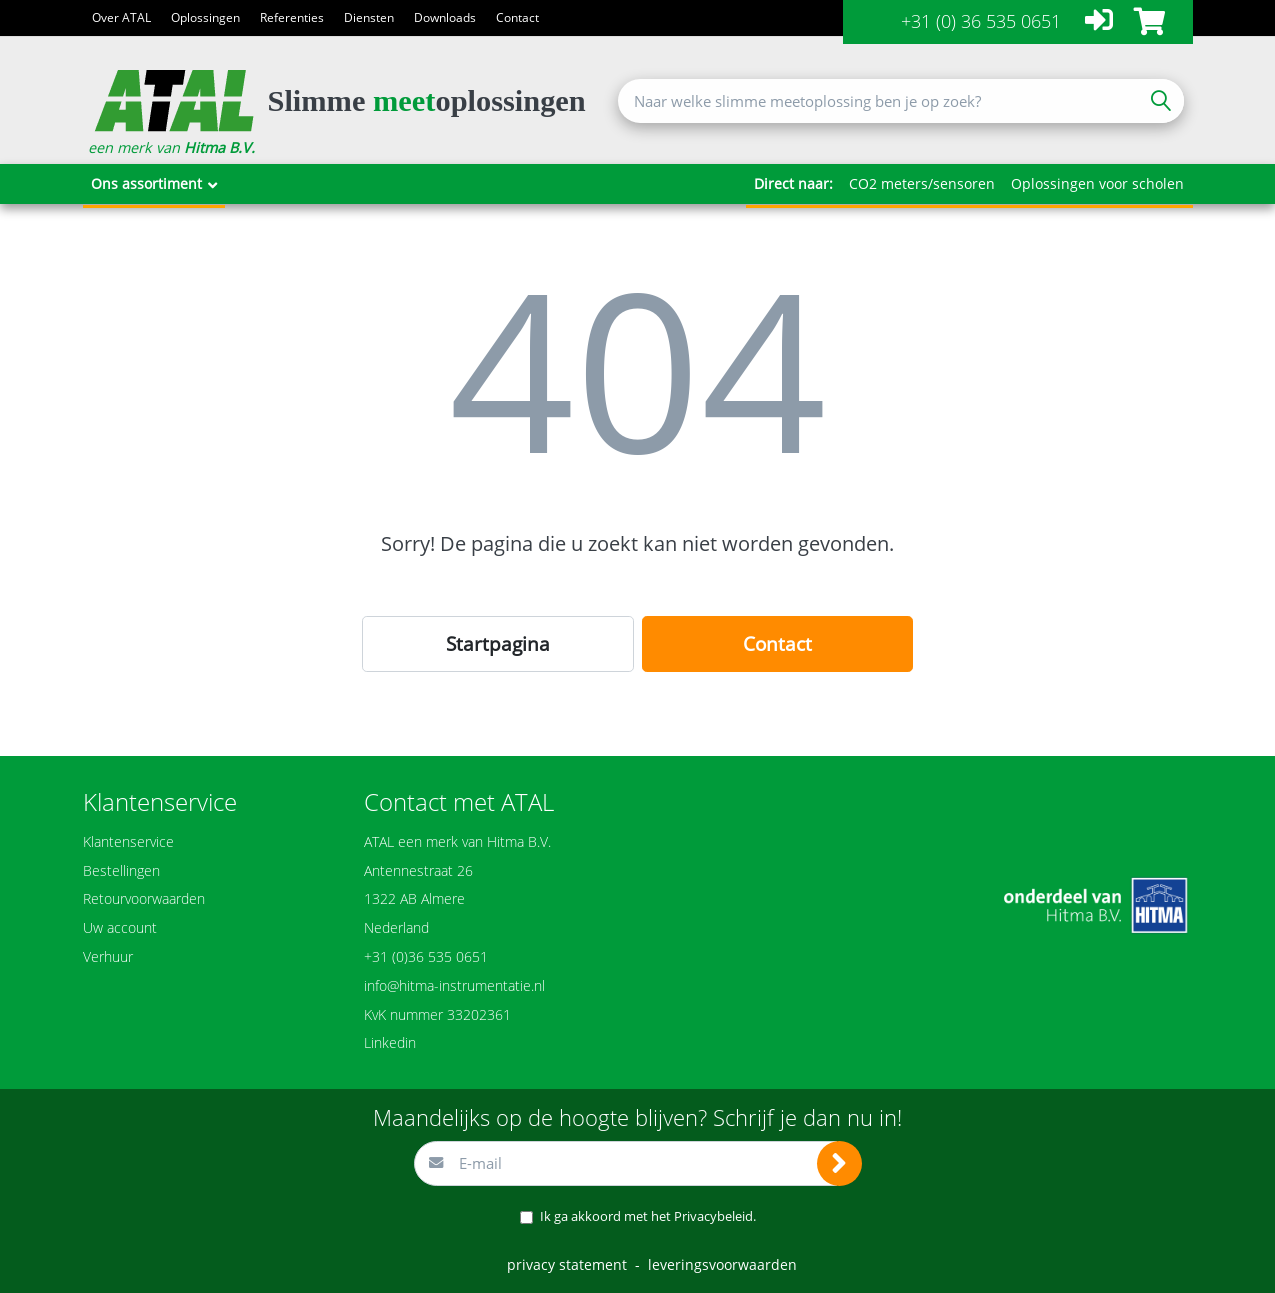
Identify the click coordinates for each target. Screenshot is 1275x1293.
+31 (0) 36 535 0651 (981, 21)
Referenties (292, 17)
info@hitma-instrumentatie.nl (454, 985)
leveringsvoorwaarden (722, 1264)
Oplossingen (205, 17)
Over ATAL (121, 17)
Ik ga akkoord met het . (648, 1216)
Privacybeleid (713, 1216)
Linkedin (390, 1042)
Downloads (445, 17)
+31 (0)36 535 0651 (426, 956)
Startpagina (498, 643)
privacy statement (567, 1264)
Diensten (369, 17)
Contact (517, 17)
